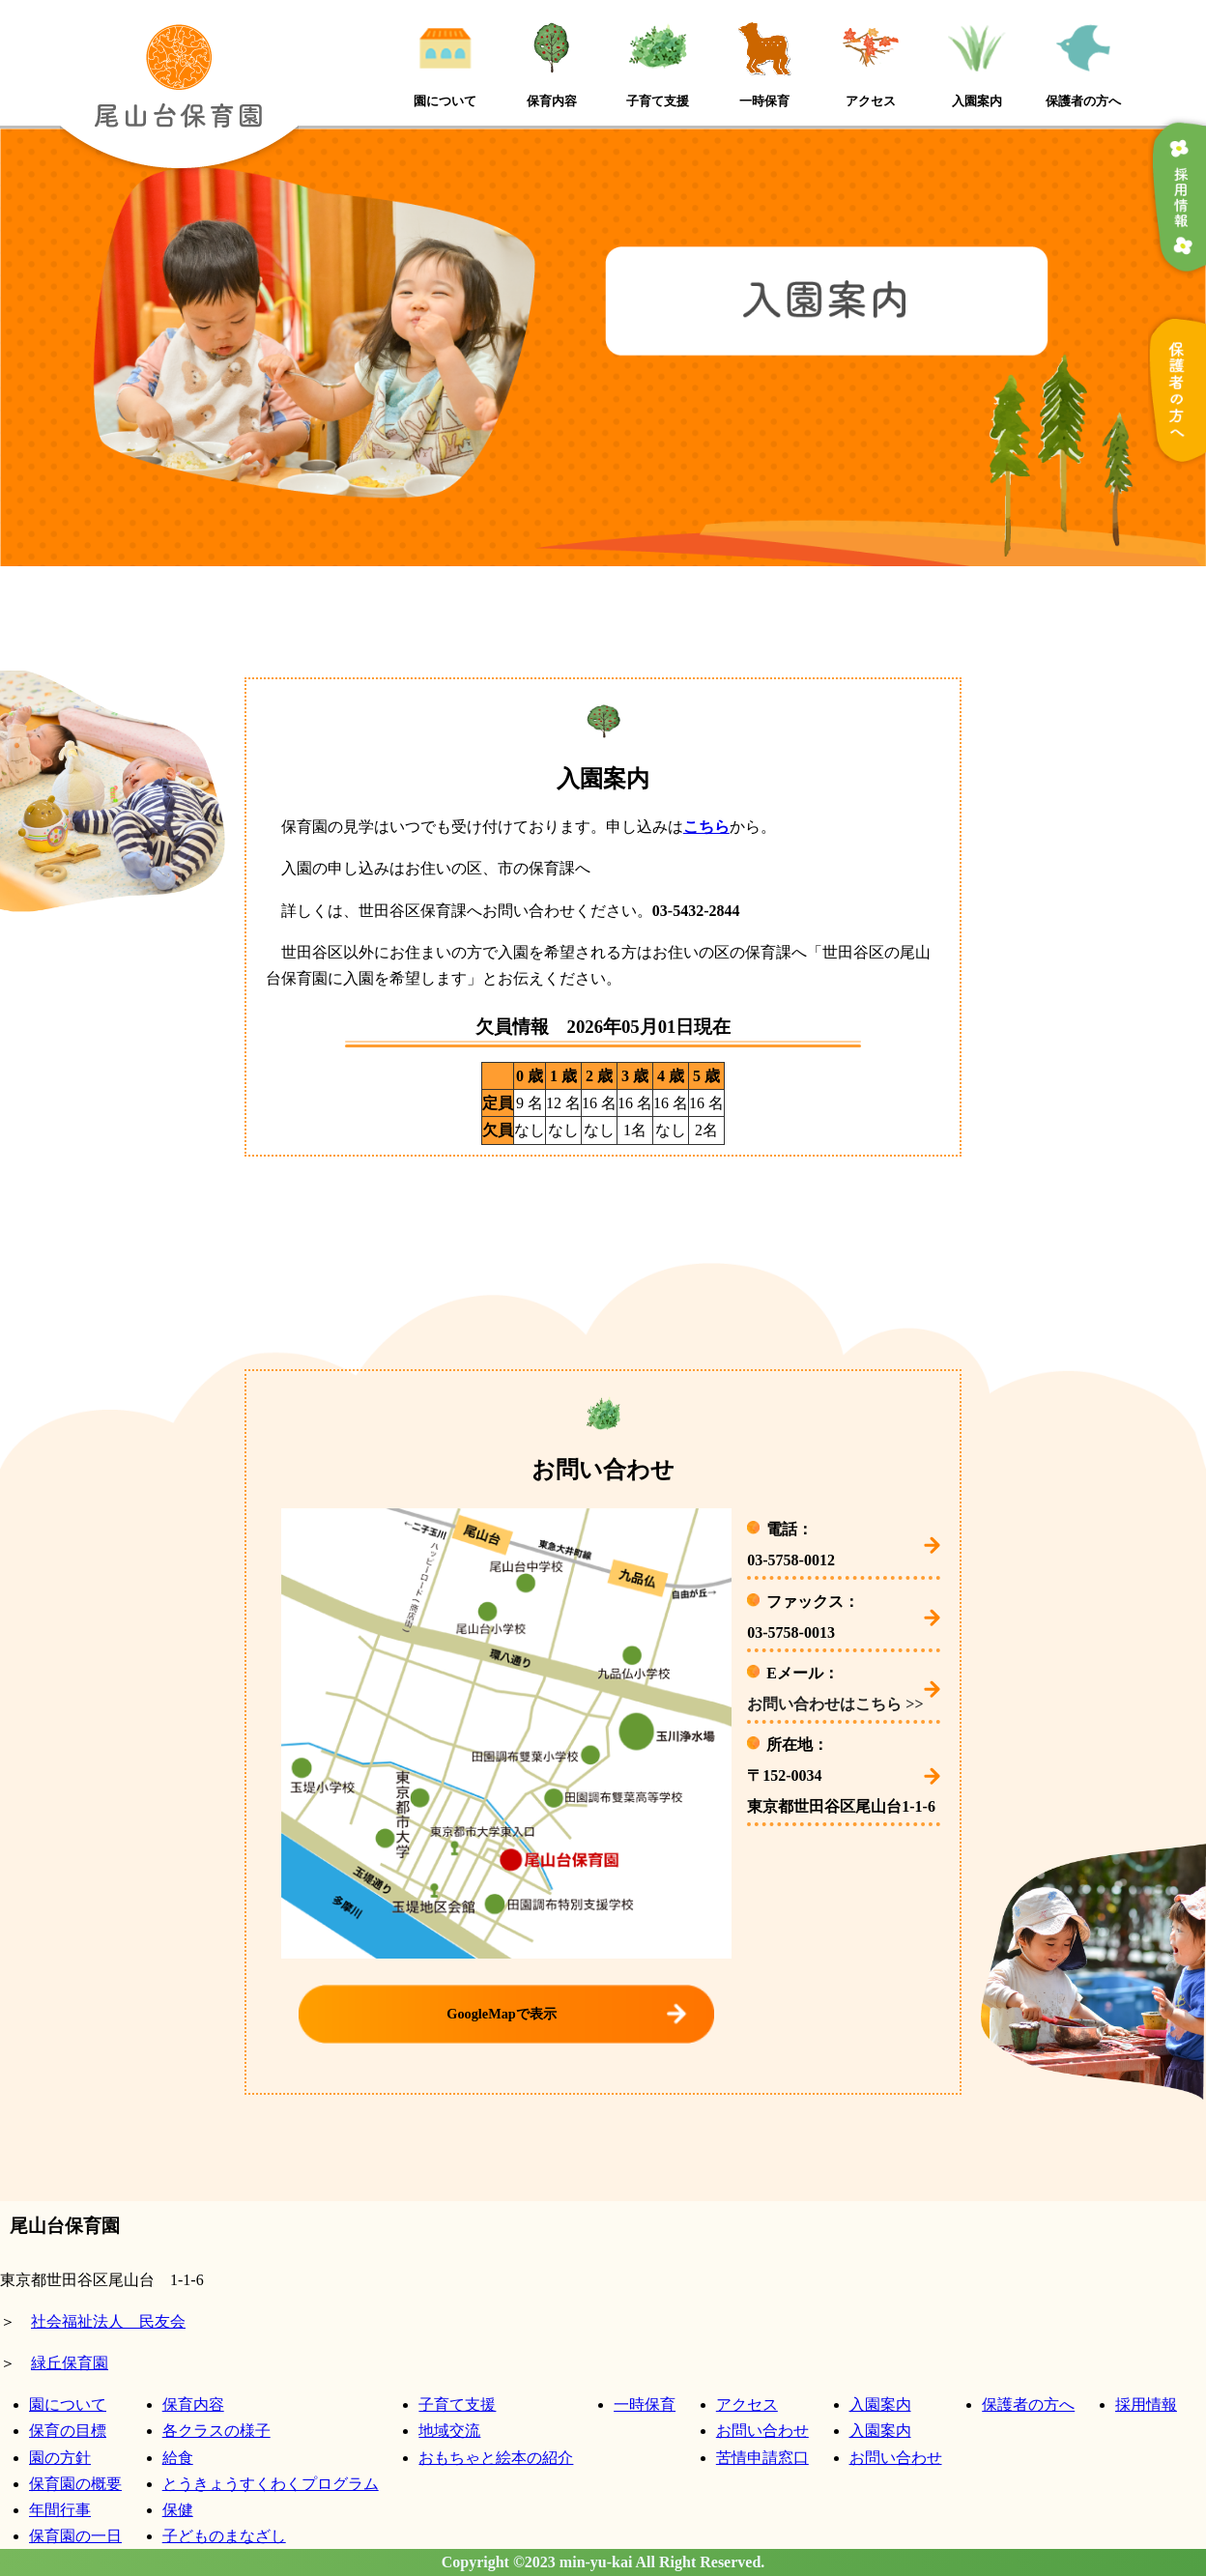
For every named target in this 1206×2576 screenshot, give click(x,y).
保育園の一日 (75, 2536)
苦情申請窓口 (762, 2457)
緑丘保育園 (69, 2363)
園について (67, 2404)
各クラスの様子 (216, 2430)
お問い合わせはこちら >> (835, 1704)
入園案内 (880, 2404)
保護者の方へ (1028, 2404)
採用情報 (1146, 2404)
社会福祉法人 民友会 (108, 2321)
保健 (177, 2510)
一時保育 (644, 2404)
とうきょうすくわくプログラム (270, 2484)
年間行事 (60, 2510)
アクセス (747, 2404)
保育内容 (193, 2404)
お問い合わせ (762, 2430)
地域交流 (449, 2430)
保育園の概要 (75, 2484)
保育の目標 (67, 2430)
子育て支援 (457, 2404)
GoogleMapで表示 (501, 2013)
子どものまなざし (224, 2536)
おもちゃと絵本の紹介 (495, 2457)
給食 (177, 2457)
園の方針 (60, 2457)
